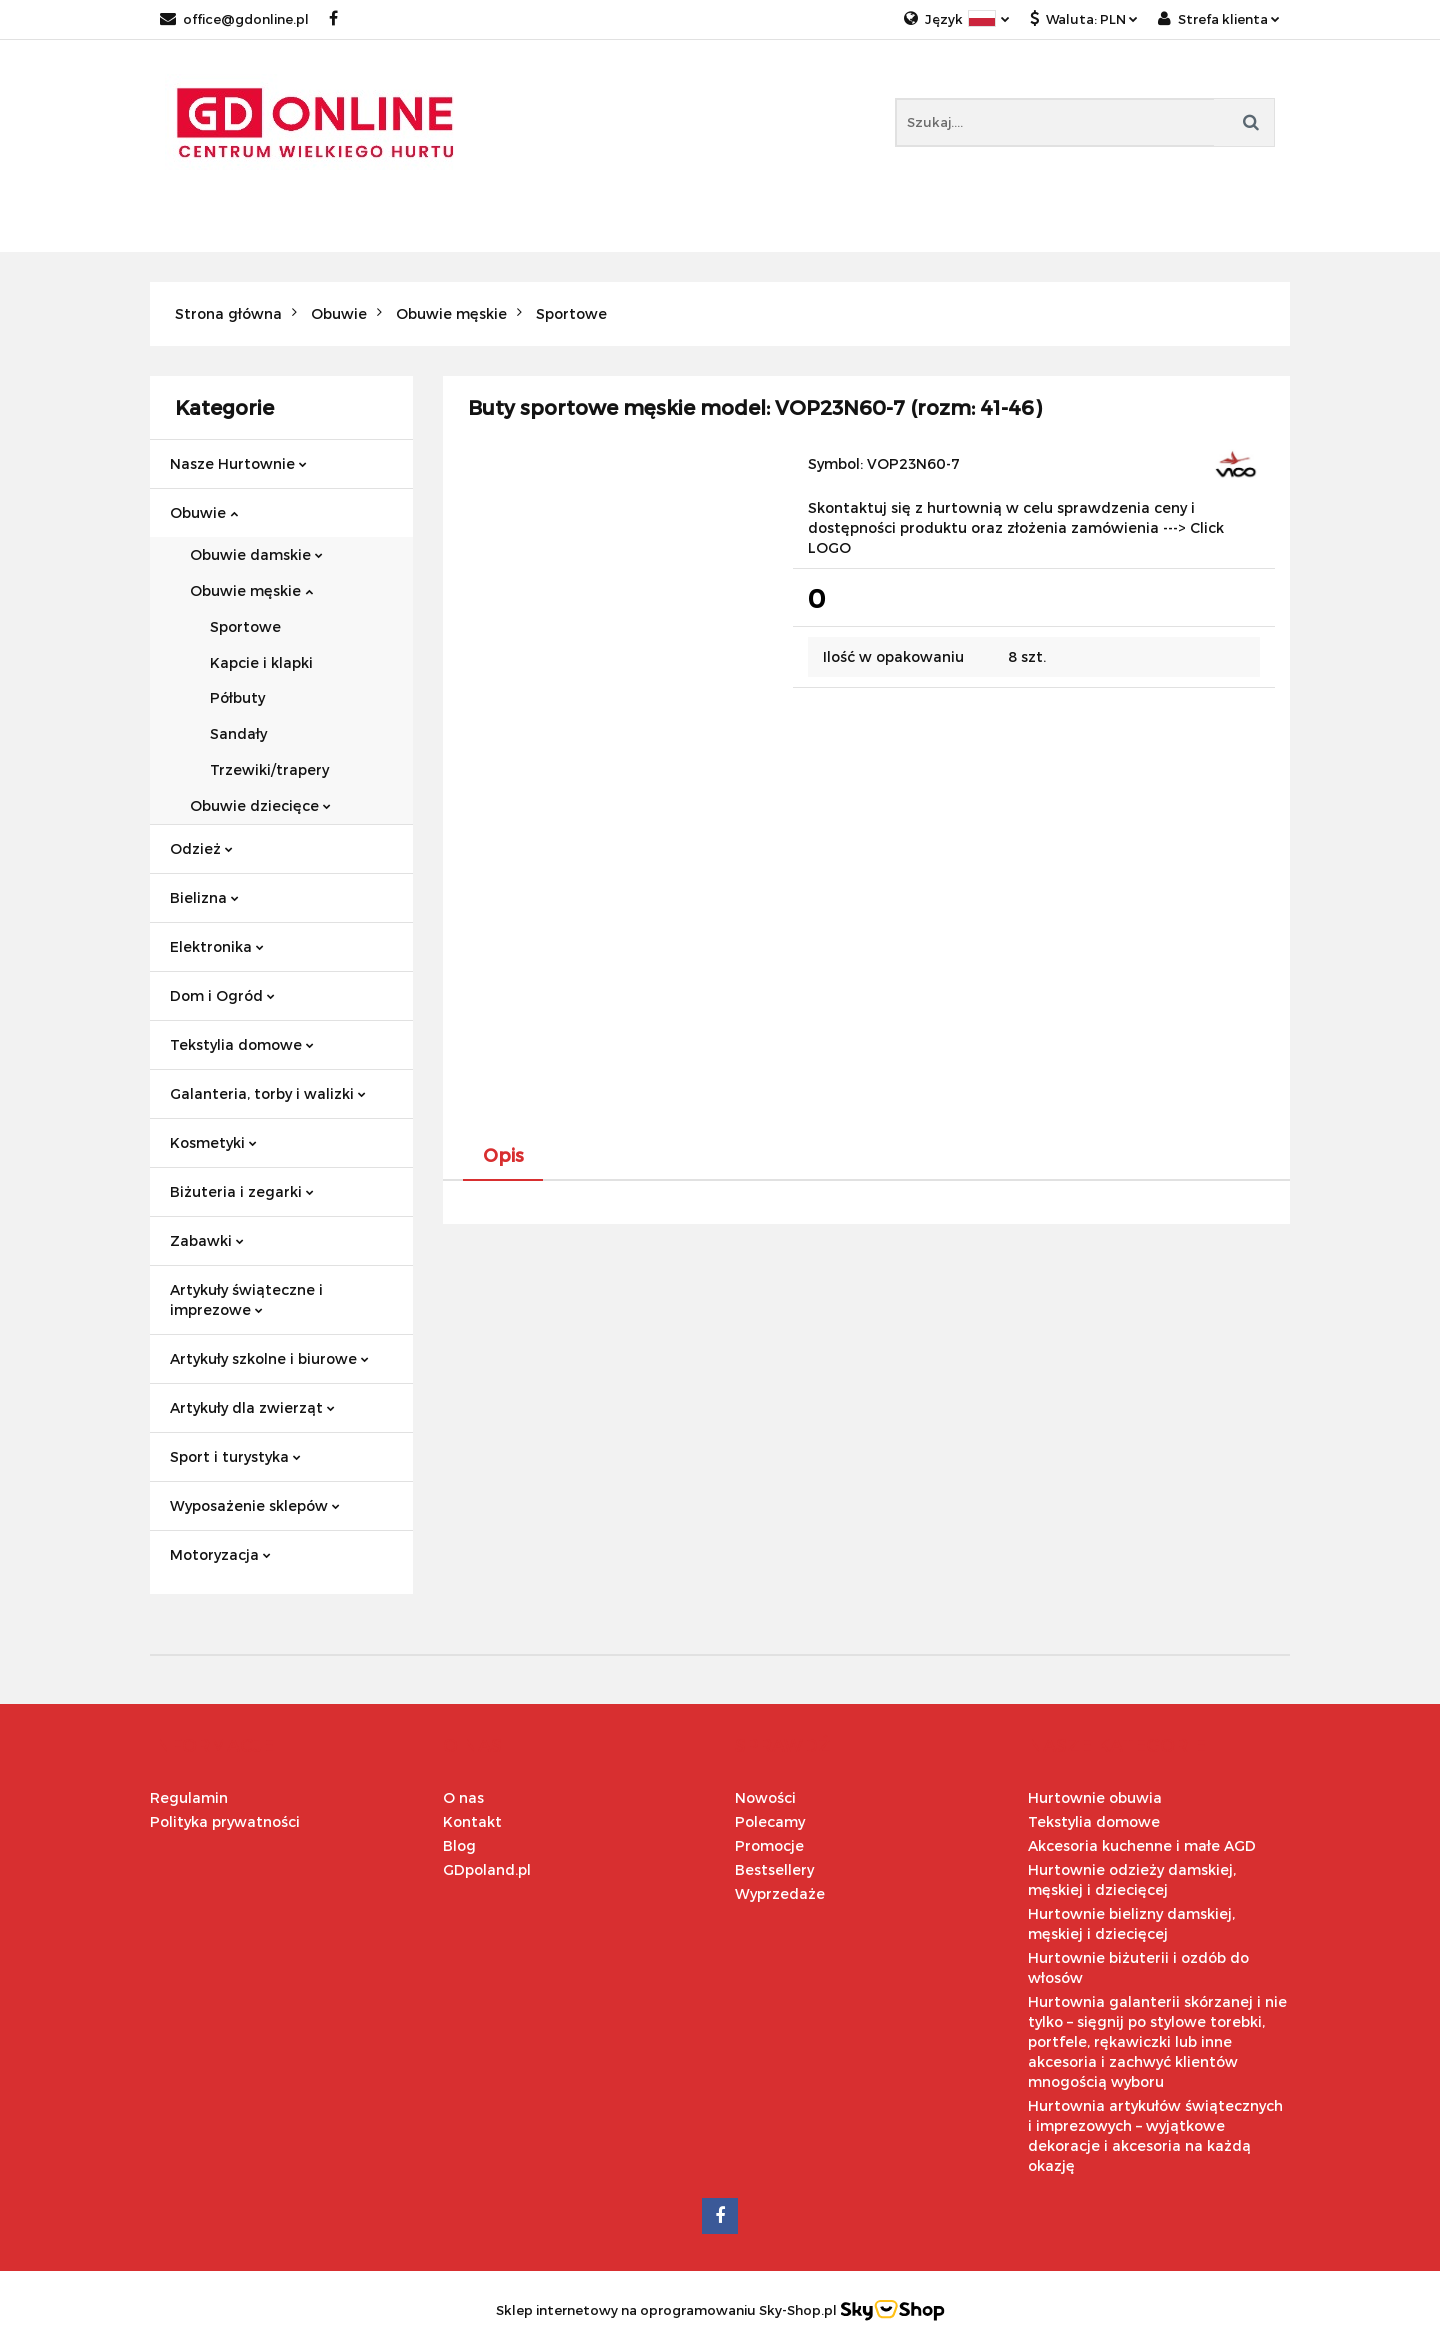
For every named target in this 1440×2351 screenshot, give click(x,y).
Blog (459, 1845)
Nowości (765, 1797)
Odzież (201, 848)
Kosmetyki (213, 1142)
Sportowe (245, 626)
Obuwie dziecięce (260, 805)
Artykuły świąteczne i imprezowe (246, 1299)
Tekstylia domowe (242, 1044)
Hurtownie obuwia (1095, 1797)
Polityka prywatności (225, 1821)
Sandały (238, 733)
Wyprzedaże (780, 1893)
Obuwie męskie (251, 590)
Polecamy (770, 1821)
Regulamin (189, 1797)
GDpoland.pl (487, 1869)
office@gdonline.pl (234, 19)
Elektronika (217, 946)
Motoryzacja (220, 1554)
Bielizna (204, 897)
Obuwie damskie (256, 554)
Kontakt (472, 1821)
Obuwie (204, 512)
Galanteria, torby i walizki (268, 1093)
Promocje (769, 1845)
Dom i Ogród (222, 995)
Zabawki (207, 1240)
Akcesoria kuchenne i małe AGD (1142, 1845)
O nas (463, 1797)
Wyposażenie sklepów (255, 1505)
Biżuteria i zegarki (242, 1191)
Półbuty (237, 697)
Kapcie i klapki (261, 662)
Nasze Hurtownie (238, 463)
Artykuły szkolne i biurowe (269, 1358)
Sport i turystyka (235, 1456)
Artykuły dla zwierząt (252, 1407)
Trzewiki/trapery (269, 769)
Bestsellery (774, 1869)
